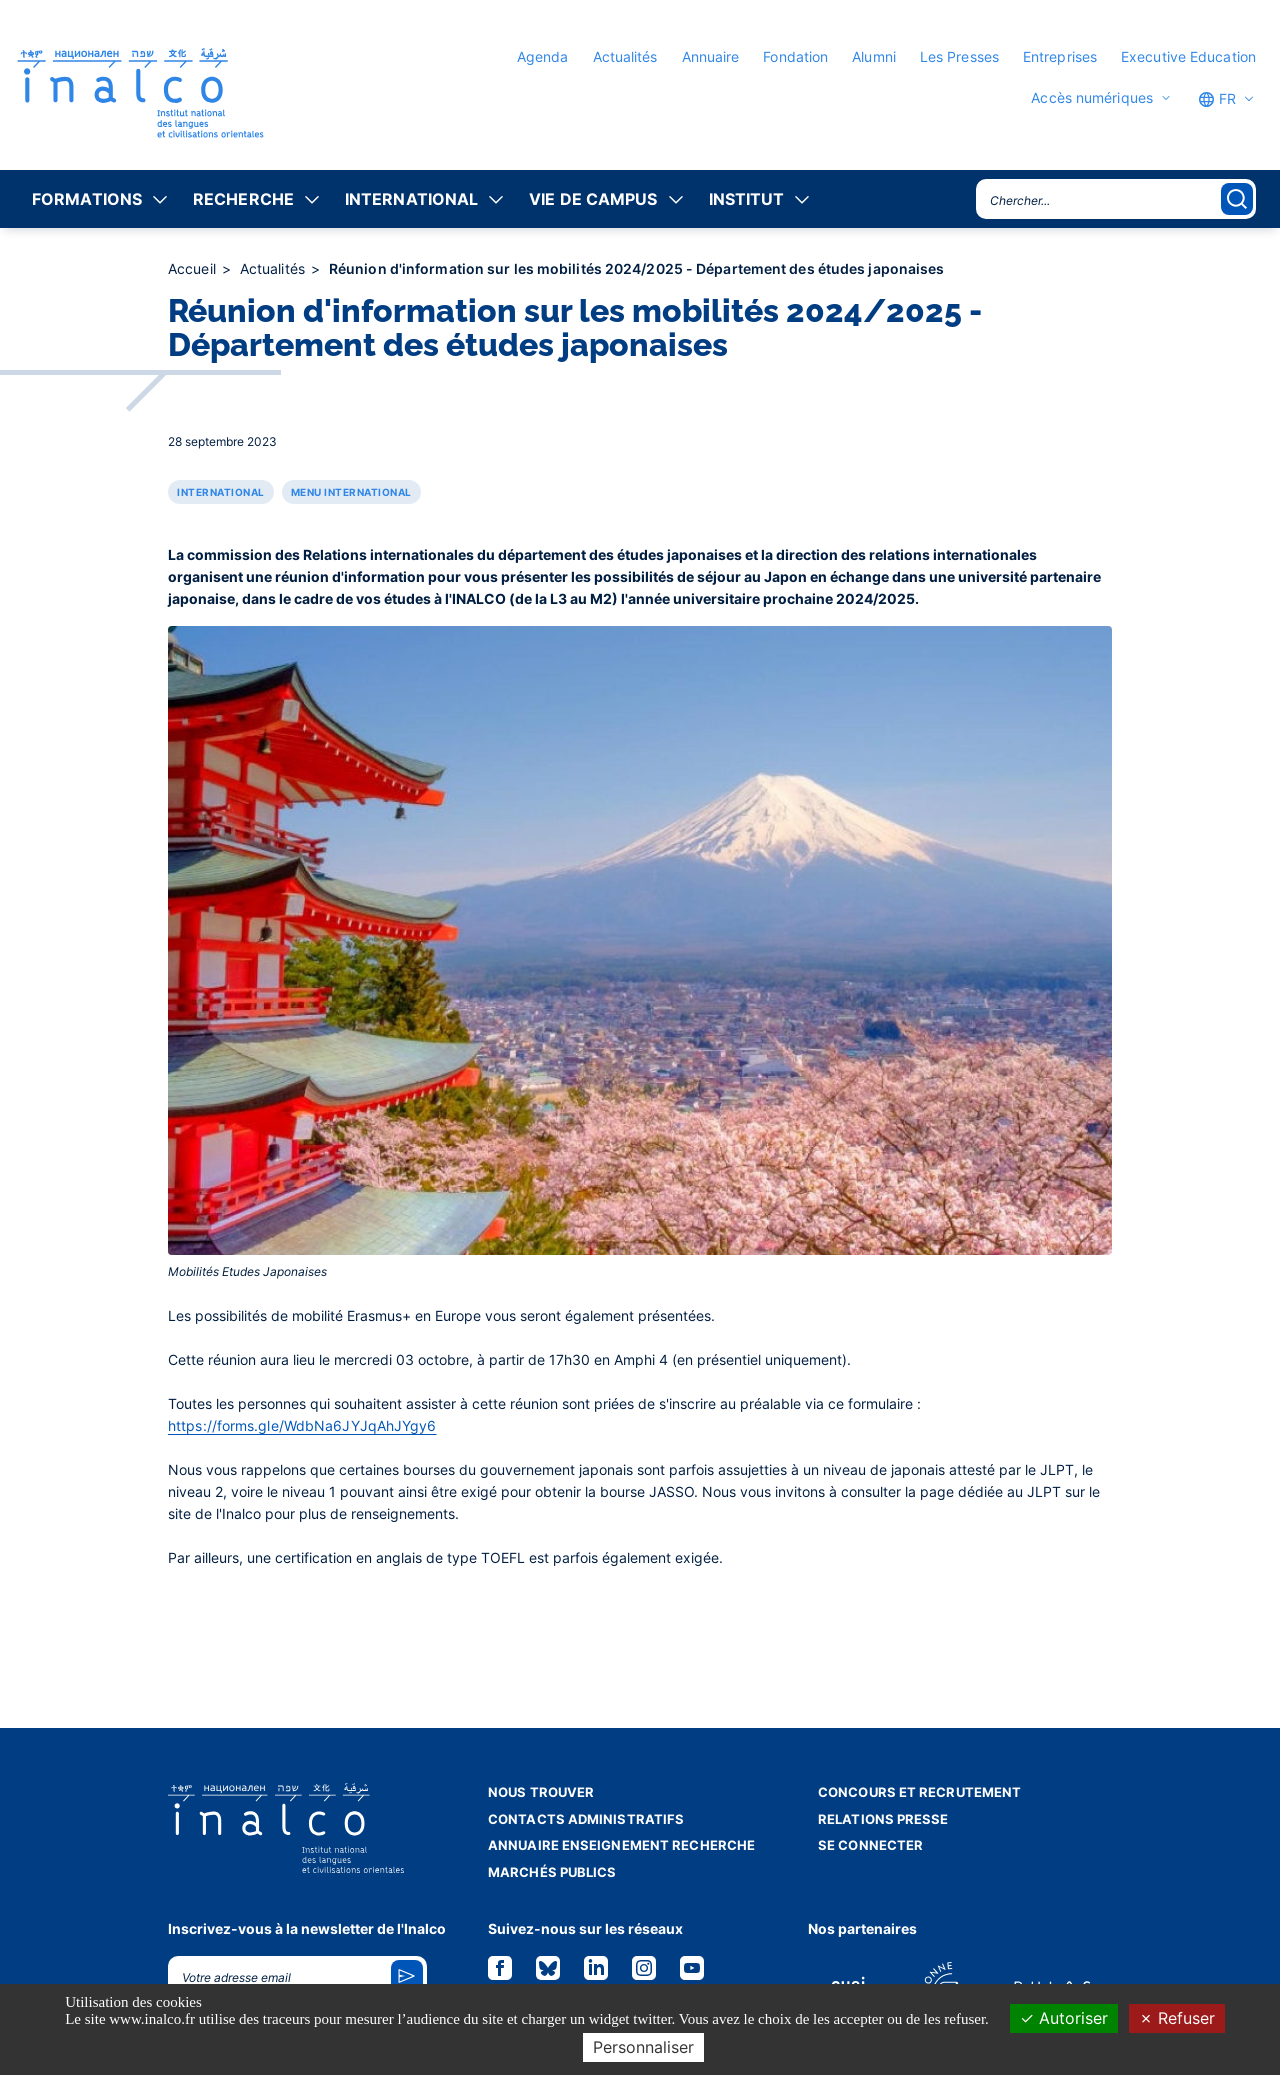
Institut (747, 199)
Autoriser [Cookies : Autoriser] (1064, 2018)
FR (1217, 99)
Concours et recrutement (919, 1792)
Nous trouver (541, 1792)
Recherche (243, 199)
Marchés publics (552, 1872)
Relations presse (883, 1819)
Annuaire (711, 56)
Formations (87, 199)
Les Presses (959, 56)
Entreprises (1060, 56)
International (411, 199)
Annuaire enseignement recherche (621, 1845)
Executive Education (1188, 56)
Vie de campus (593, 199)
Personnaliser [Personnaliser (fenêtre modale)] (643, 2047)
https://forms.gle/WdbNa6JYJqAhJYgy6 (302, 1425)
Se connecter (870, 1845)
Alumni (874, 56)
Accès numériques (1092, 98)
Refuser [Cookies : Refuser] (1177, 2018)
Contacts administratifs (586, 1819)
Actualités (625, 56)
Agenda (543, 56)
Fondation (795, 56)
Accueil (194, 268)
